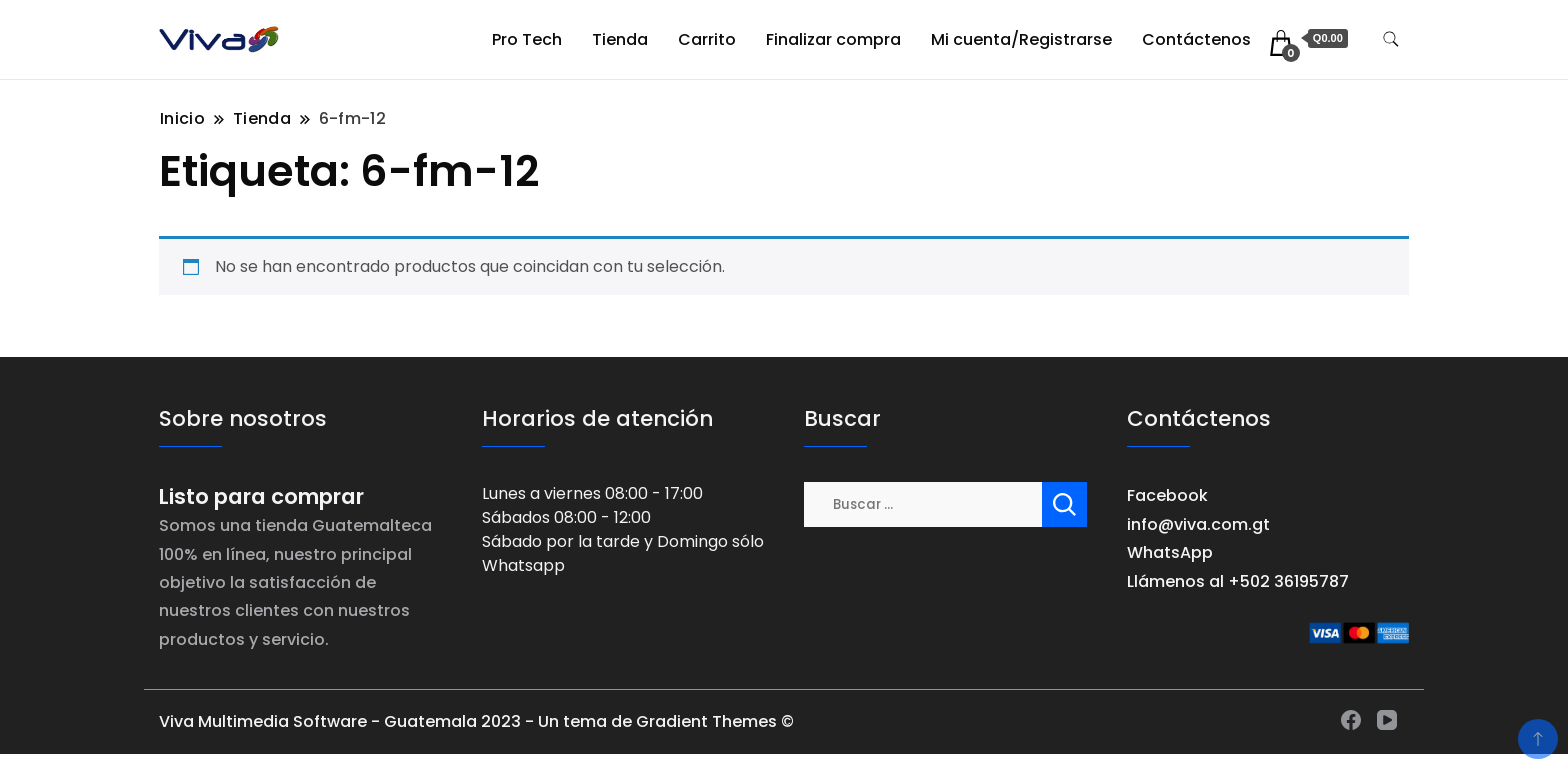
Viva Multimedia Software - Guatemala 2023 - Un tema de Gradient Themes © (476, 721)
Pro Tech (527, 39)
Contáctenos (1196, 39)
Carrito (707, 39)
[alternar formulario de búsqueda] (1391, 39)
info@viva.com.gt (1198, 524)
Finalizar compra (833, 39)
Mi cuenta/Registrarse (1021, 39)
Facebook (1167, 495)
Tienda (620, 39)
